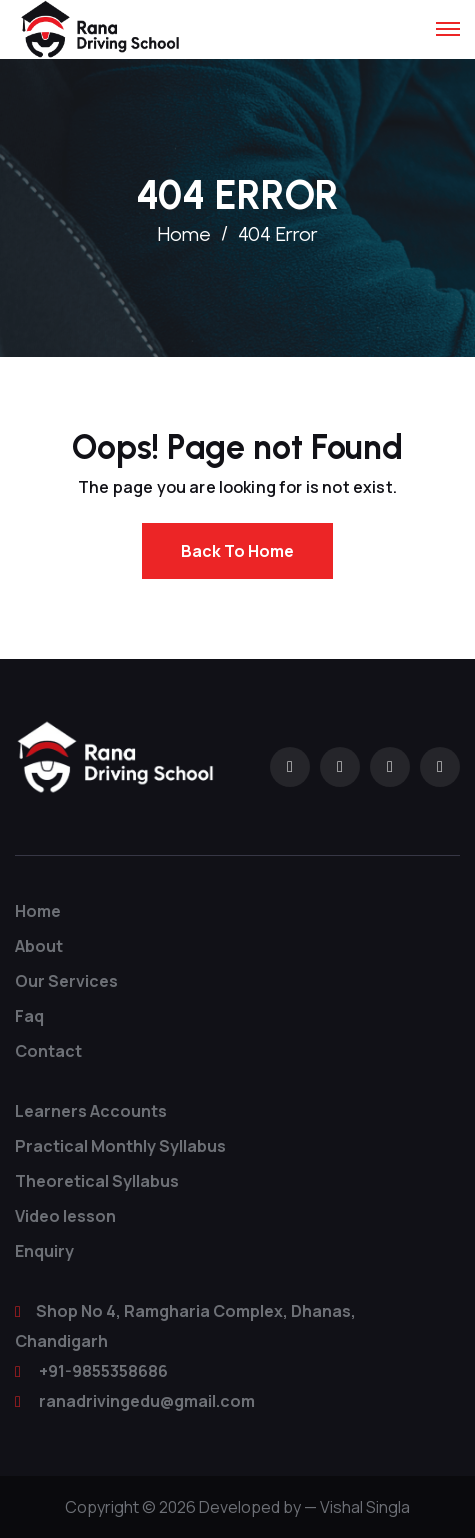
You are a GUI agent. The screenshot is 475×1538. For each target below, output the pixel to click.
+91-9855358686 (103, 1371)
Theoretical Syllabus (97, 1181)
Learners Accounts (91, 1111)
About (39, 946)
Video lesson (65, 1216)
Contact (48, 1051)
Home (184, 234)
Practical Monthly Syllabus (120, 1146)
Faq (29, 1016)
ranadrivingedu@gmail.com (147, 1401)
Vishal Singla (365, 1507)
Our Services (66, 981)
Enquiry (44, 1251)
